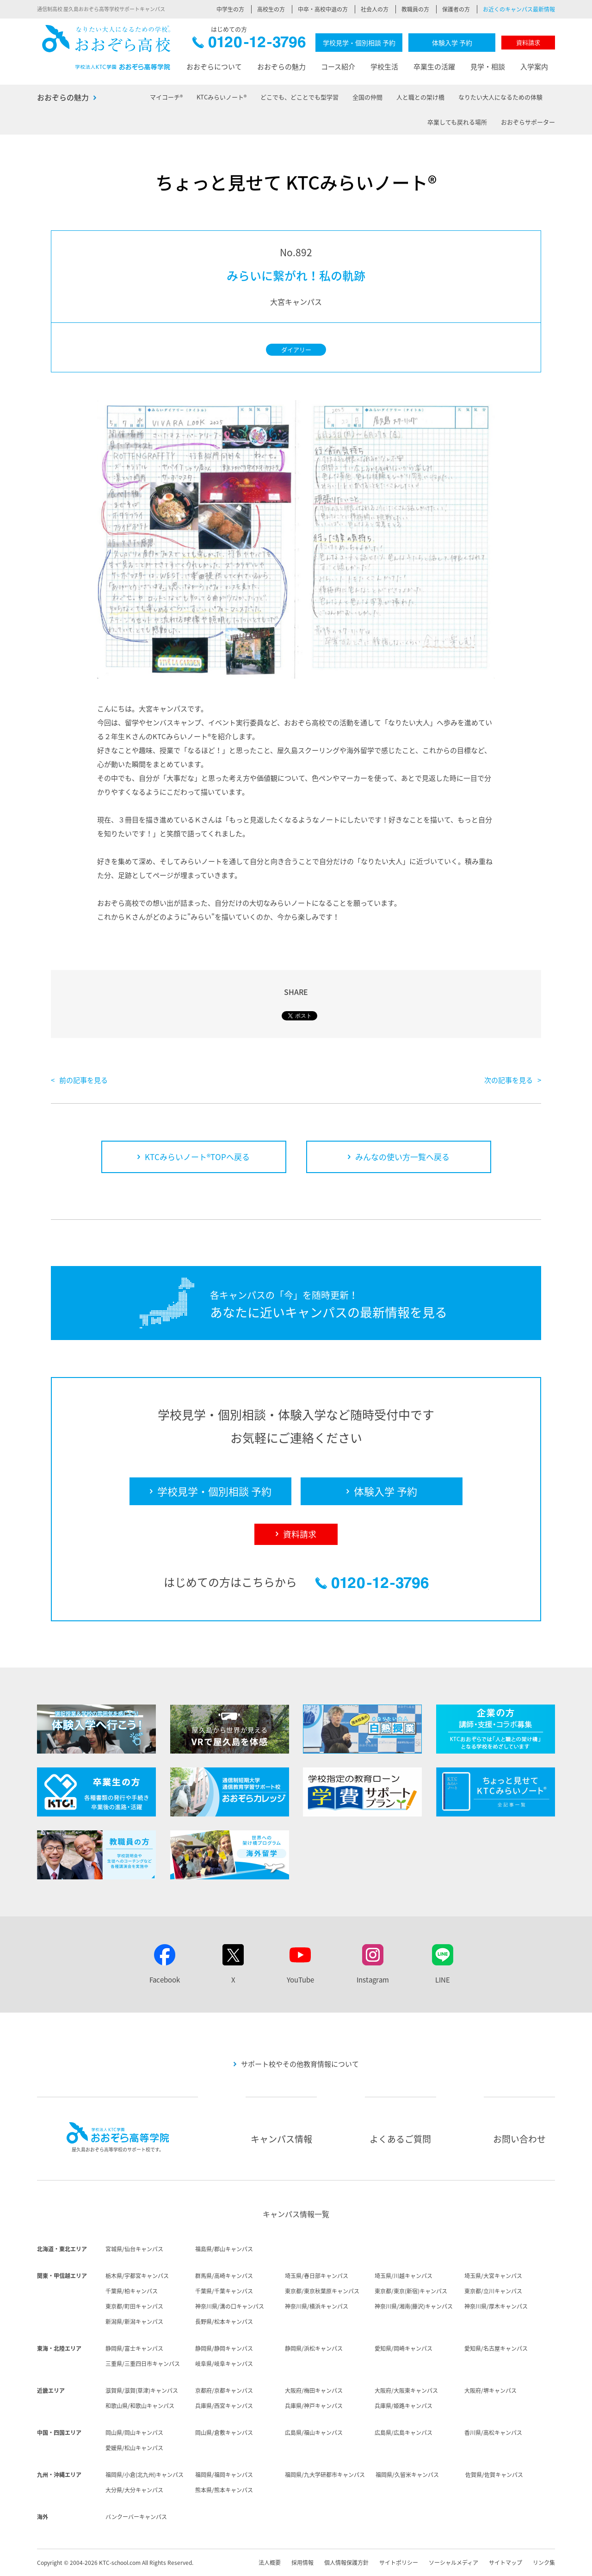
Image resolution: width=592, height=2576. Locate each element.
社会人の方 (374, 9)
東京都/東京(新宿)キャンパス (411, 2291)
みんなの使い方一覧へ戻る (402, 1156)
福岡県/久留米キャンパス (407, 2475)
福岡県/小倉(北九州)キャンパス (144, 2475)
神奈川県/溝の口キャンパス (229, 2306)
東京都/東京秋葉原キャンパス (322, 2291)
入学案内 (534, 67)
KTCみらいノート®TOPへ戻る (197, 1156)
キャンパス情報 (281, 2138)
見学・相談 (487, 67)
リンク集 (544, 2562)
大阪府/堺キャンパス (490, 2390)
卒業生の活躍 (434, 67)
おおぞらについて (214, 67)
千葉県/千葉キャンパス (224, 2291)
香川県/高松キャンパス (493, 2432)
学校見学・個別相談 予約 (359, 42)
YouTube (300, 1980)
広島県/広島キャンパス (403, 2432)
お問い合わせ (519, 2138)
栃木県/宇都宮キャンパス (137, 2276)
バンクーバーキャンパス (136, 2517)
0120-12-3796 (249, 44)
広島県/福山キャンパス (314, 2432)
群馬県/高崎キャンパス (224, 2276)
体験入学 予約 (452, 42)
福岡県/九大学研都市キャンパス (325, 2475)
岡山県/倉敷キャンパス (224, 2432)
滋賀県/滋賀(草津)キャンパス (141, 2390)
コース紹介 (338, 67)
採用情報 (302, 2562)
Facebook (164, 1980)
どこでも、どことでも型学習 (299, 97)
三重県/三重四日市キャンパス (142, 2364)
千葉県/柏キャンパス (131, 2291)
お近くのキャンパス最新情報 (519, 9)
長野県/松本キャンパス (224, 2321)
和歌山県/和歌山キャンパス (139, 2406)
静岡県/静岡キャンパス (224, 2348)
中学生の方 (230, 9)
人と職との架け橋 (420, 97)
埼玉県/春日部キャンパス (316, 2276)
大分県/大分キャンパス (134, 2490)
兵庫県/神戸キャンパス (314, 2406)
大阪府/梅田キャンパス (314, 2390)
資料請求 (528, 42)
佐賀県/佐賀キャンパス (494, 2475)
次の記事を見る (508, 1080)
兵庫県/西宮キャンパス (224, 2406)
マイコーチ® (166, 97)
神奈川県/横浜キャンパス (316, 2306)
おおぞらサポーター (528, 121)
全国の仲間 (367, 97)
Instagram (373, 1980)
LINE (442, 1980)
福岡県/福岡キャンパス (224, 2475)
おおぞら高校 (106, 47)
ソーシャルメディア (453, 2562)
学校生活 (384, 67)
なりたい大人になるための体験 (500, 97)
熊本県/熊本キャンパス (224, 2490)
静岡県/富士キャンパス (134, 2348)
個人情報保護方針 (346, 2562)
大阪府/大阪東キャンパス (406, 2390)
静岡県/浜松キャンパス (314, 2348)
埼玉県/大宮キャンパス (493, 2276)
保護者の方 (456, 9)
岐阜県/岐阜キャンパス (224, 2364)
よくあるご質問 (400, 2138)
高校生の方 (271, 9)
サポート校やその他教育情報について (300, 2064)
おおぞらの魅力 (281, 67)
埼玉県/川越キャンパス (403, 2276)
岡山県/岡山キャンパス (134, 2432)
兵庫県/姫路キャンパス (403, 2406)
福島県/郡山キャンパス (224, 2249)
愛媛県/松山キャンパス (134, 2448)
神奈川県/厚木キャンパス (496, 2306)
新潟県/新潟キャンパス (134, 2321)
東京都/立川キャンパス (493, 2291)
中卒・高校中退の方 (323, 9)
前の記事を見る (83, 1080)
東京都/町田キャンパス (134, 2306)
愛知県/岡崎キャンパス (403, 2348)
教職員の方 (415, 9)
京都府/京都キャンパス (224, 2390)
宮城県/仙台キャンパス (134, 2249)
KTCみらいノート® (222, 97)
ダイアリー (296, 349)
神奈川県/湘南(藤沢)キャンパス (414, 2306)
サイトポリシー (398, 2562)
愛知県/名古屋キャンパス (496, 2348)
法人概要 (270, 2562)
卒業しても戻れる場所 (457, 121)
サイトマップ (505, 2562)
